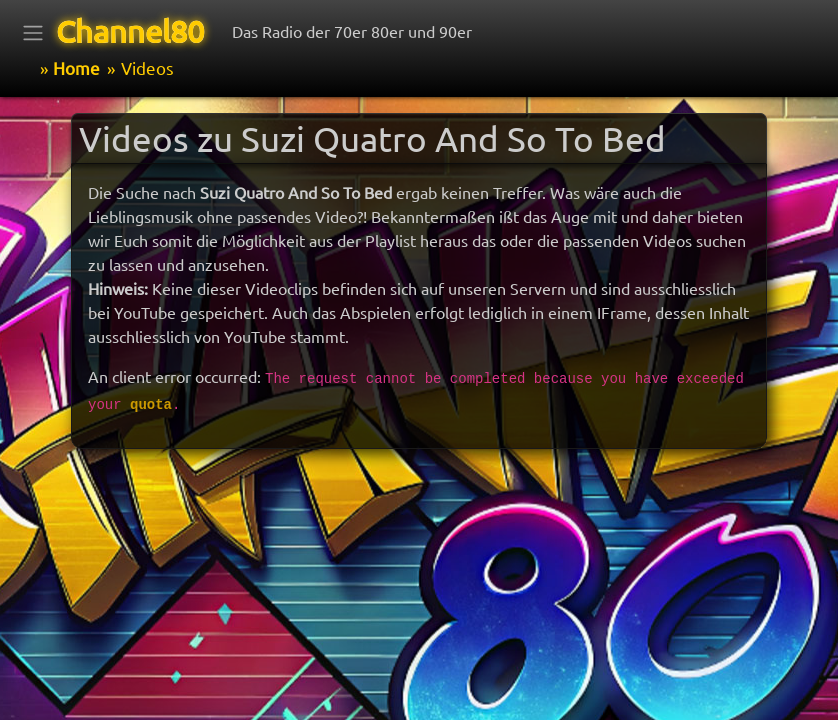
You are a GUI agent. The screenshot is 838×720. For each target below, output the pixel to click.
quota (151, 405)
